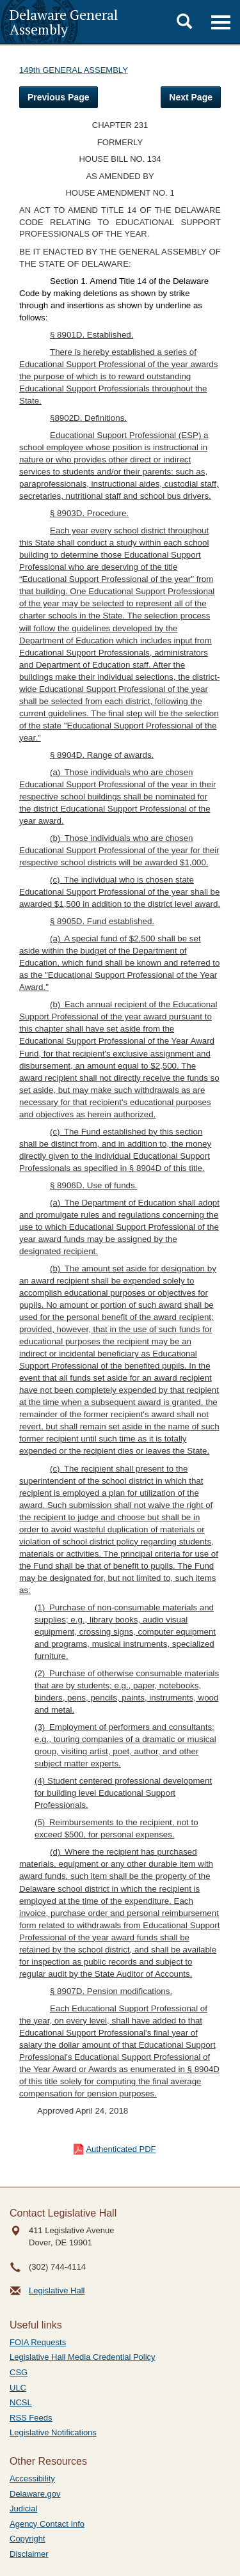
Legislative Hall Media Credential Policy (83, 2357)
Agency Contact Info (47, 2524)
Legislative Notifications (53, 2432)
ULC (18, 2387)
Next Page (190, 97)
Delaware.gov (35, 2494)
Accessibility (32, 2478)
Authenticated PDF (121, 2149)
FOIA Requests (38, 2342)
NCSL (21, 2402)
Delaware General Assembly (64, 21)
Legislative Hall (56, 2290)
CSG (19, 2372)
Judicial (23, 2508)
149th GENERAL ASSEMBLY (73, 70)
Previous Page (59, 97)
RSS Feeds (31, 2418)
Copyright (27, 2538)
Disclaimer (29, 2554)
